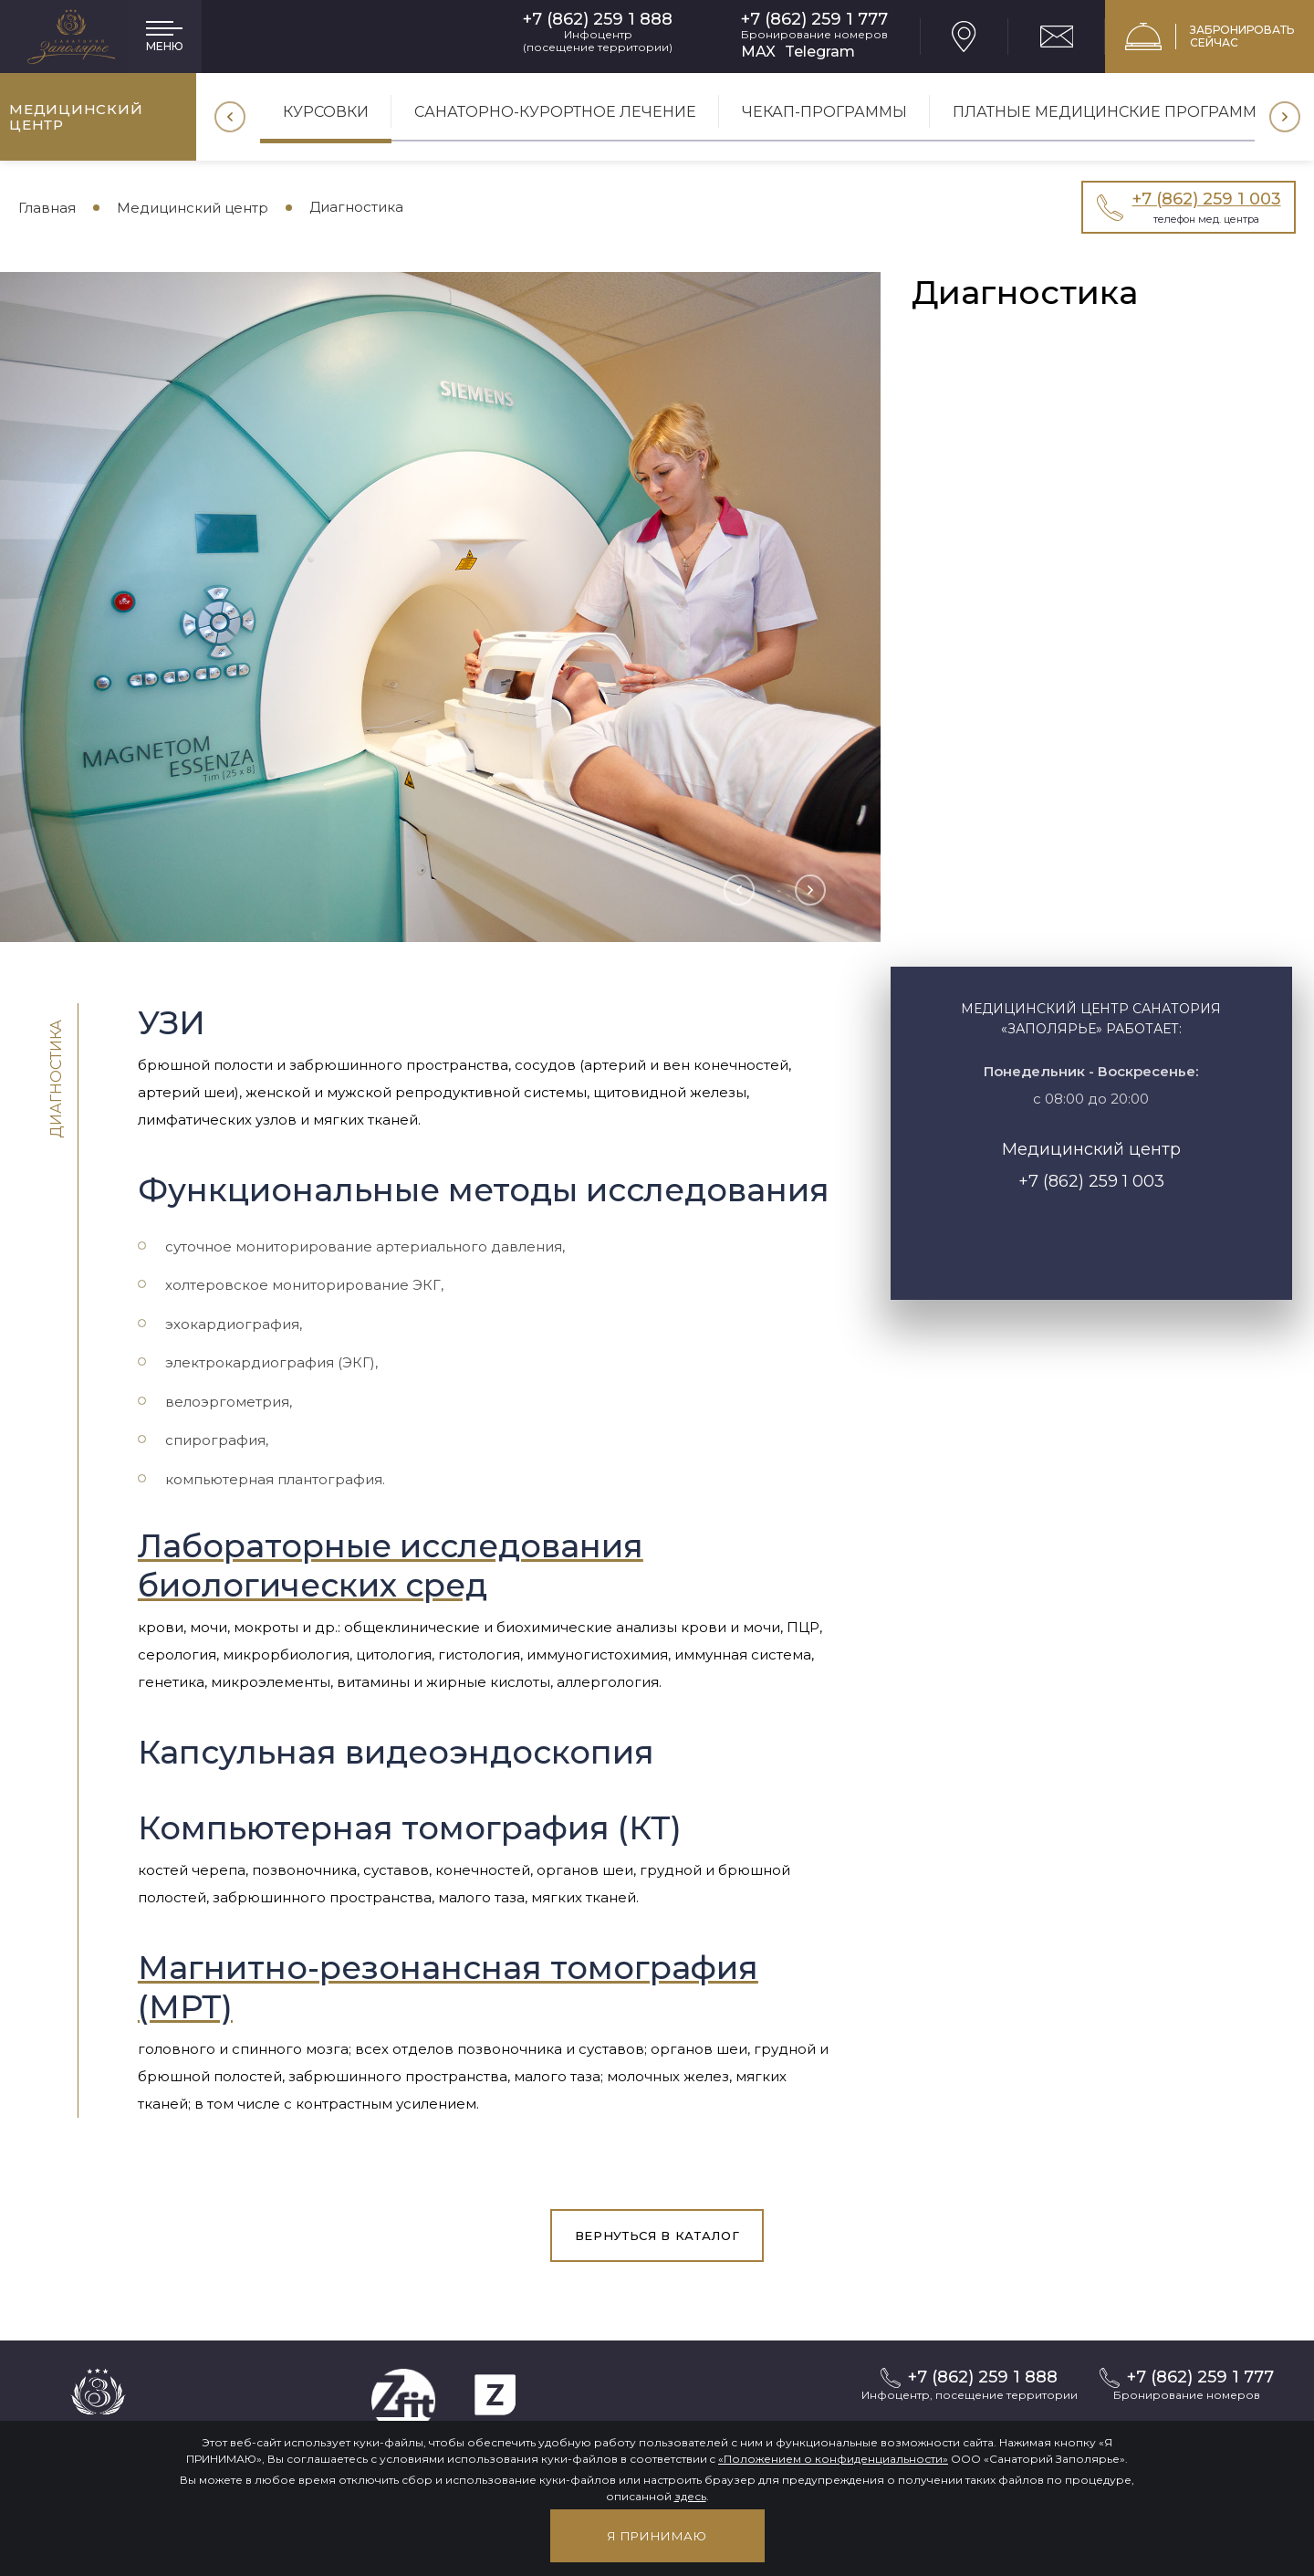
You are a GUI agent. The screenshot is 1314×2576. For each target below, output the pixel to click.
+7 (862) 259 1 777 (814, 19)
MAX (758, 51)
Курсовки (326, 111)
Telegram (820, 51)
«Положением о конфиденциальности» (833, 2459)
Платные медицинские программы (1112, 111)
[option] (325, 117)
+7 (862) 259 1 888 (598, 19)
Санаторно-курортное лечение (555, 111)
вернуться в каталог (657, 2235)
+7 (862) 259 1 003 (1091, 1181)
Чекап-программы (824, 111)
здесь (690, 2496)
